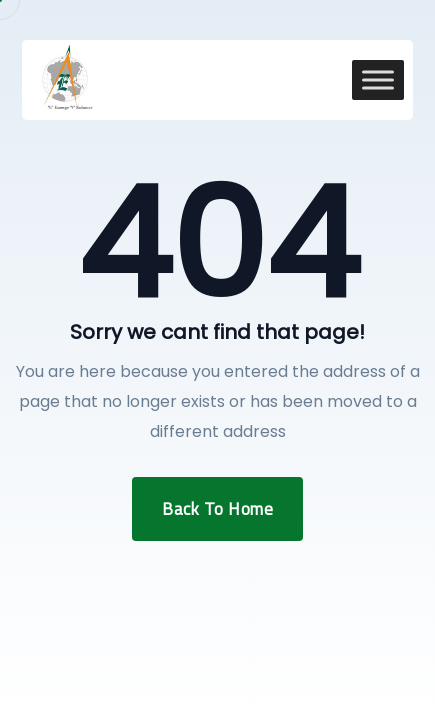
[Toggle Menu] (378, 79)
